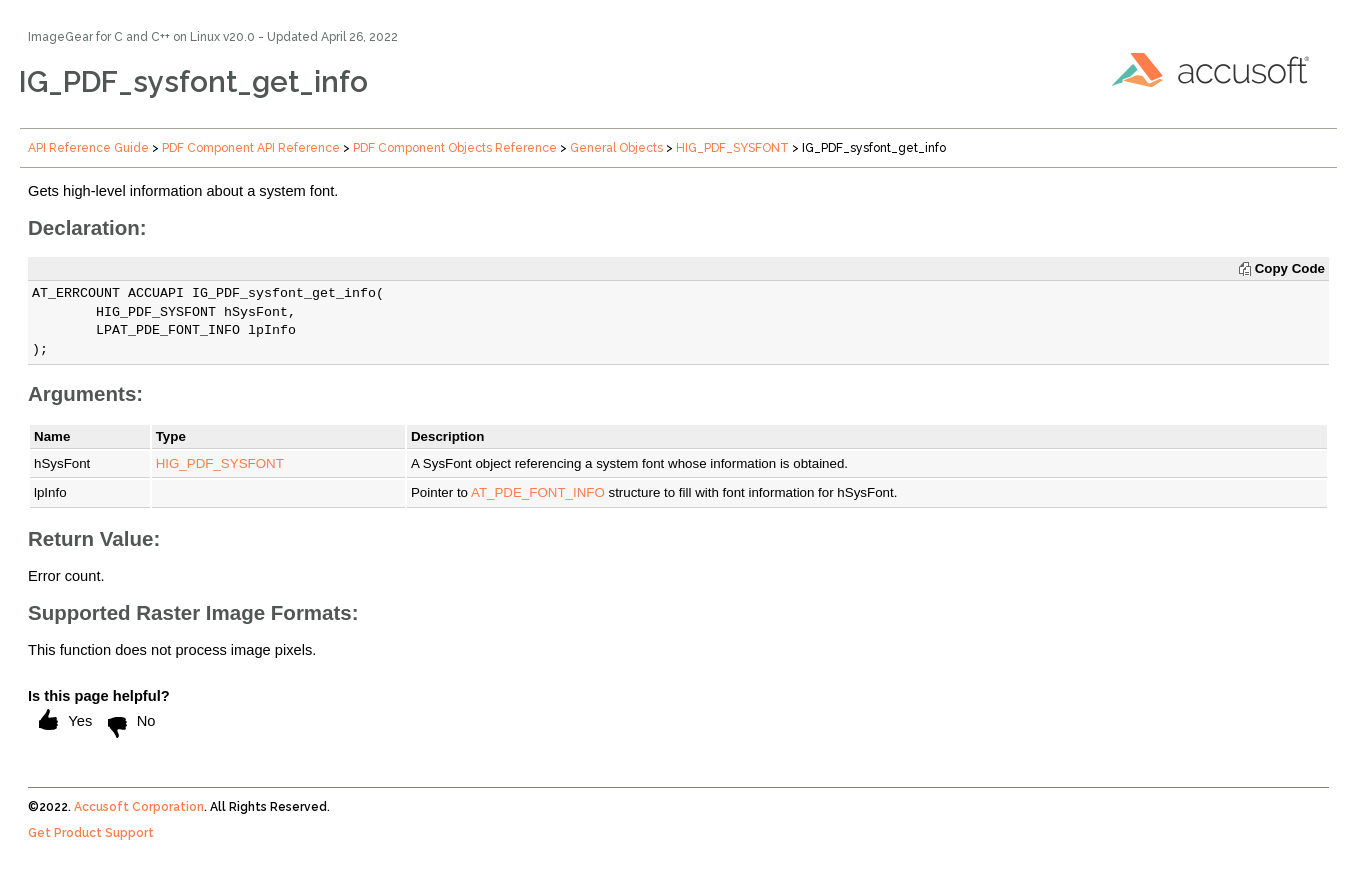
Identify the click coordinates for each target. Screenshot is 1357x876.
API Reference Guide (88, 148)
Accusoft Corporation (139, 807)
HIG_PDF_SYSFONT (732, 148)
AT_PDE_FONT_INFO (538, 492)
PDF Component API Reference (251, 148)
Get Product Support (91, 833)
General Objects (616, 148)
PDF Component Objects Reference (455, 148)
